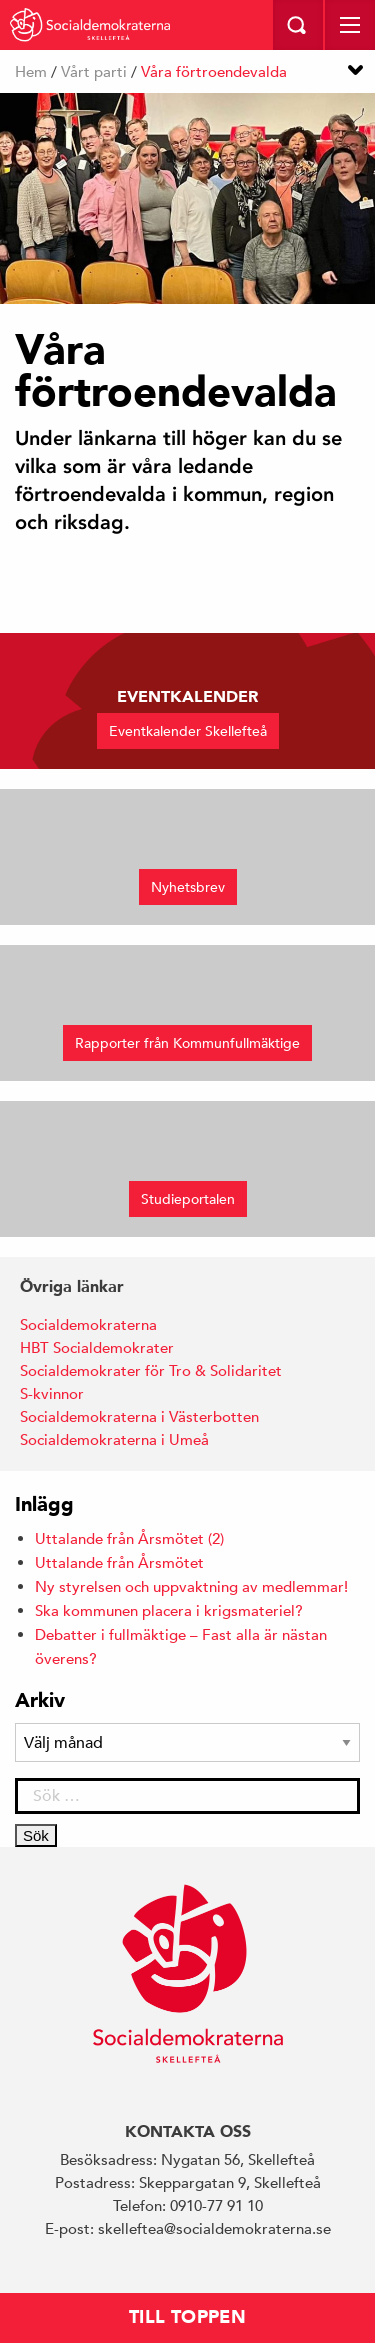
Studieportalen (188, 1199)
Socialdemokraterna (88, 1324)
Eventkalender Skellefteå (188, 731)
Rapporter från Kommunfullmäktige (187, 1043)
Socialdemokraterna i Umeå (114, 1439)
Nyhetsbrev (188, 887)
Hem (31, 71)
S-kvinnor (52, 1393)
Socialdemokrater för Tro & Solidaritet (151, 1370)
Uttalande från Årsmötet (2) (129, 1538)
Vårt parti (94, 71)
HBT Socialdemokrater (97, 1347)
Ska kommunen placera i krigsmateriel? (169, 1610)
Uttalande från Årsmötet (119, 1562)
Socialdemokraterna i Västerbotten (139, 1416)
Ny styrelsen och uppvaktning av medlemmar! (191, 1586)
